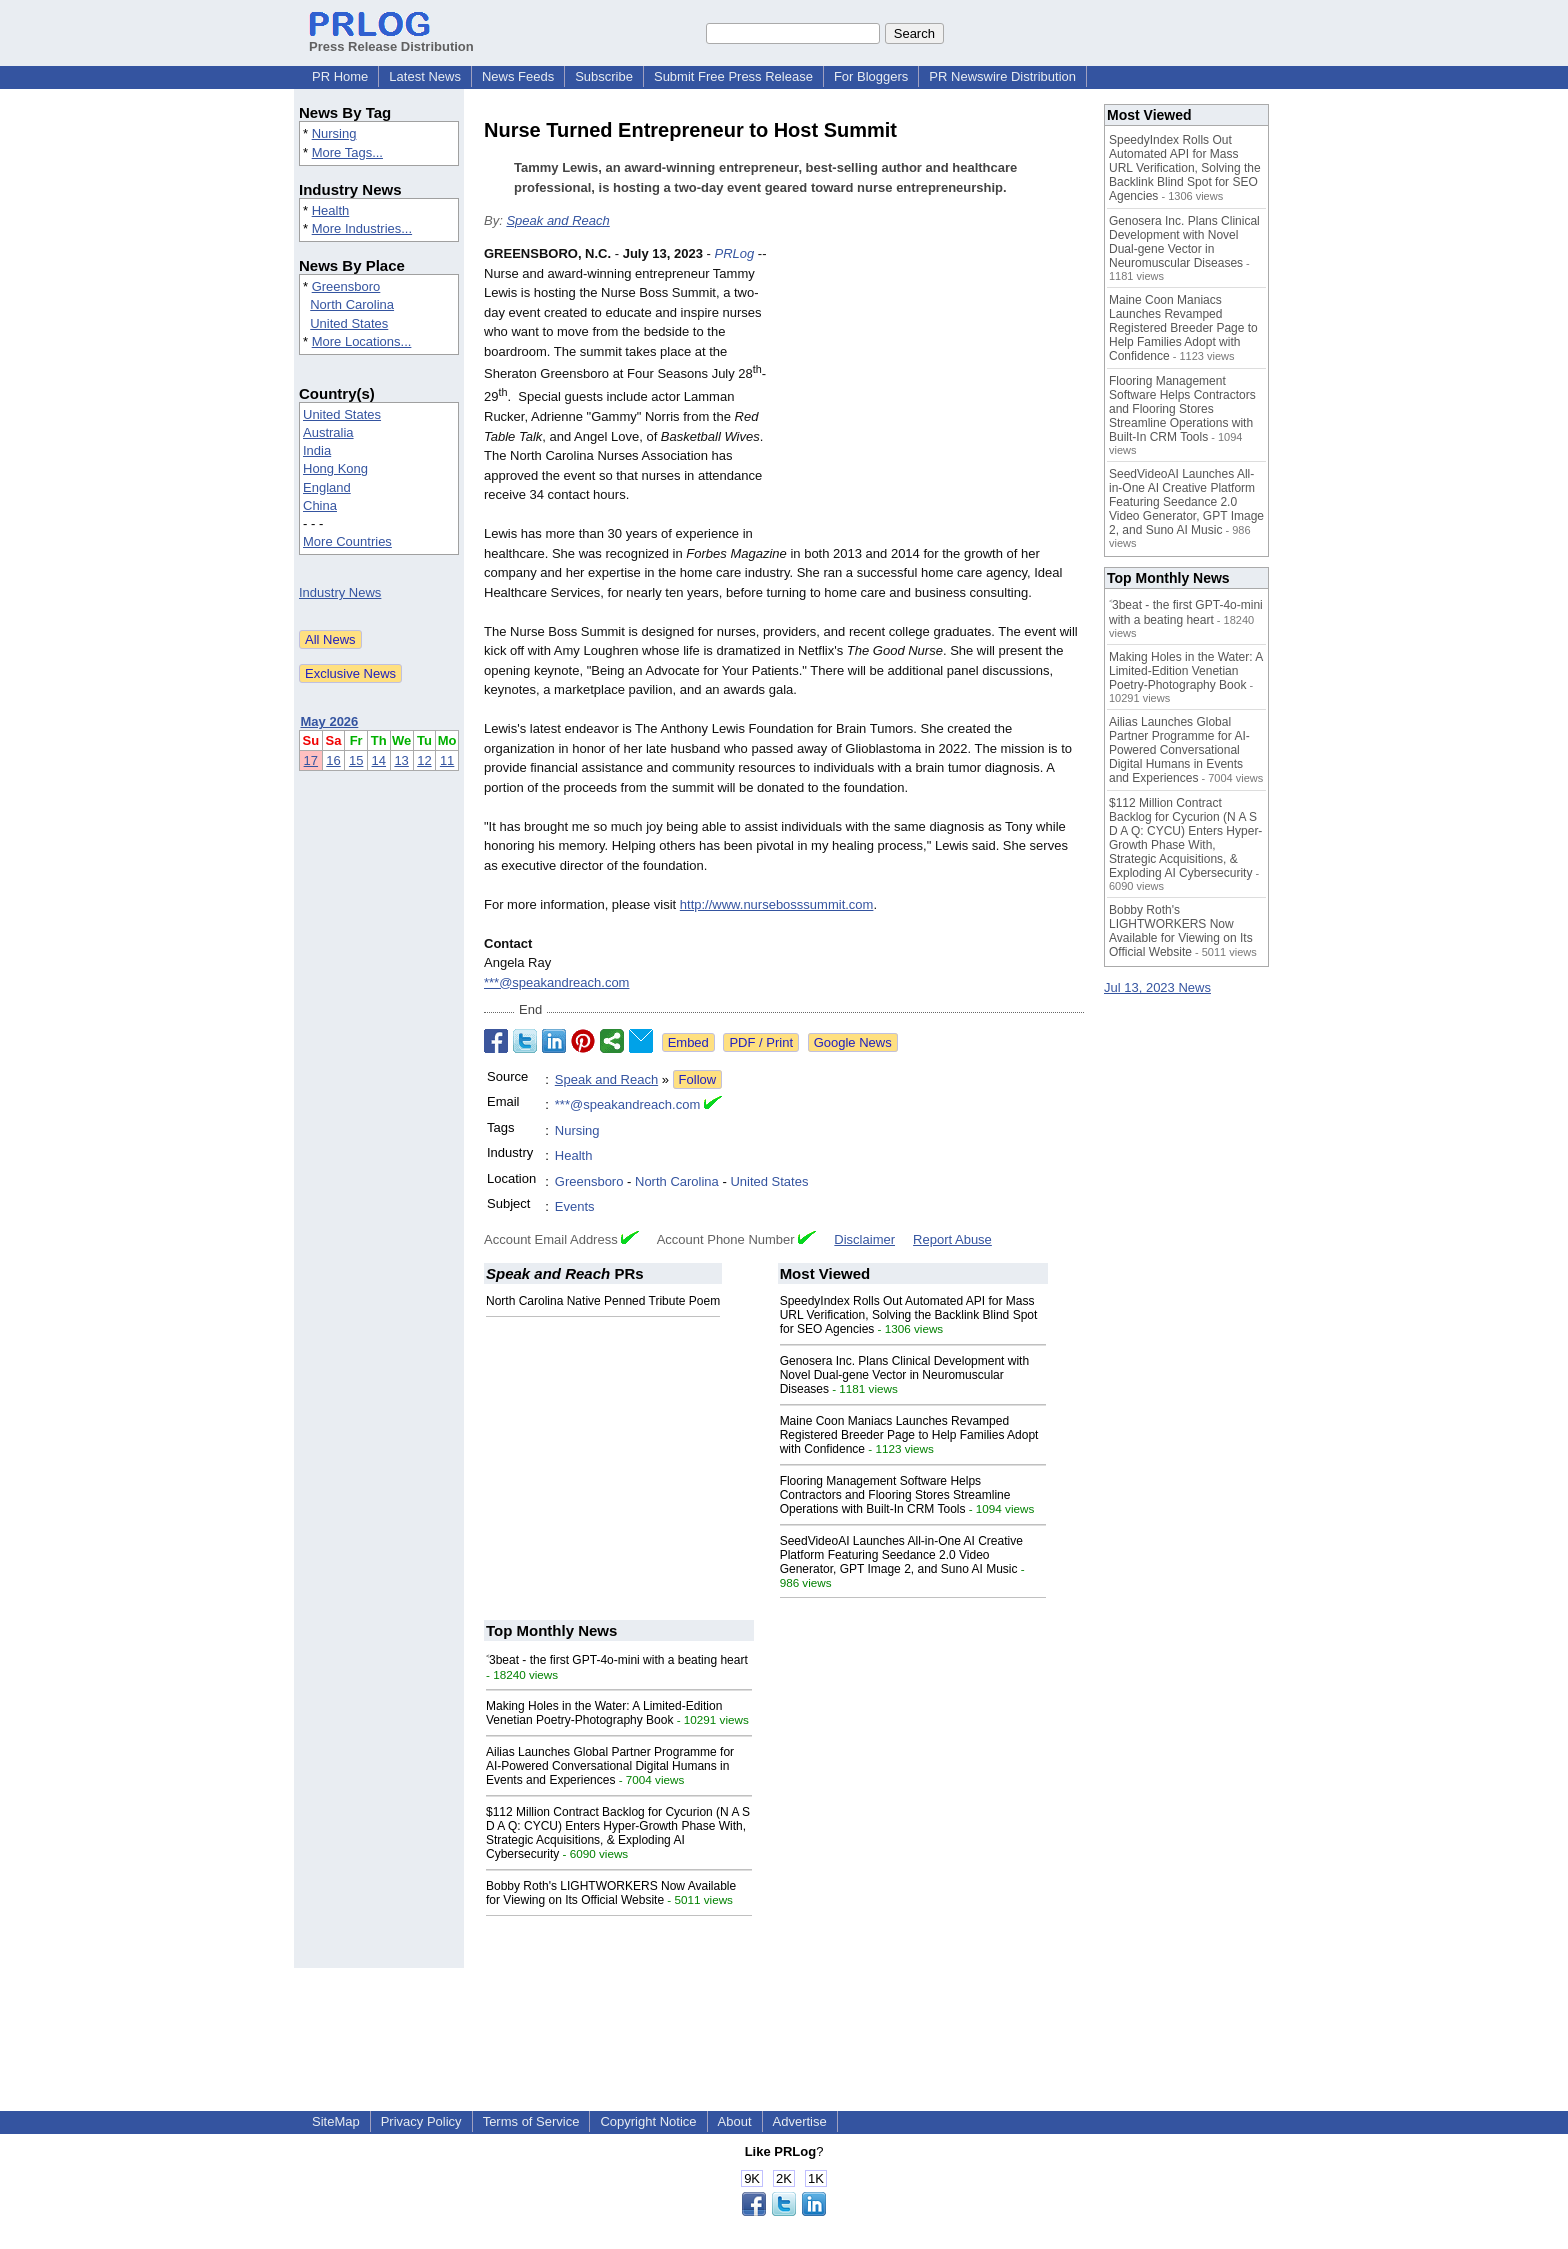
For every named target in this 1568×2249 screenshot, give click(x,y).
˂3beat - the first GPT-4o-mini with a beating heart (617, 1660)
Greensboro (346, 286)
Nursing (334, 133)
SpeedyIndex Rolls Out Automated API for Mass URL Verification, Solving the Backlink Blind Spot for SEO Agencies (909, 1315)
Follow (698, 1079)
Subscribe (604, 76)
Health (331, 210)
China (320, 505)
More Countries (347, 541)
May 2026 (330, 721)
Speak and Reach (557, 220)
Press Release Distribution (391, 39)
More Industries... (362, 228)
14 (379, 760)
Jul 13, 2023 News (1157, 987)
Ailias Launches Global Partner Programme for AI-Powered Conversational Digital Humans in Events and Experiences (610, 1766)
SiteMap (336, 2121)
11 (447, 760)
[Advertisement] (934, 391)
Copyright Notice (648, 2121)
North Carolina (352, 304)
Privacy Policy (421, 2121)
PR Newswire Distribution (1002, 76)
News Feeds (518, 76)
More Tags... (347, 152)
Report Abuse (952, 1239)
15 (356, 760)
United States (349, 323)
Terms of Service (531, 2121)
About (735, 2121)
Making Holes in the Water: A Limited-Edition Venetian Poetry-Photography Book (604, 1713)
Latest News (425, 76)
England (327, 487)
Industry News (340, 592)
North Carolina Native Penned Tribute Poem (603, 1301)
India (317, 450)
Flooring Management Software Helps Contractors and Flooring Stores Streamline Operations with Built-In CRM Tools (895, 1495)
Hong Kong (335, 468)
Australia (328, 432)
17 (311, 760)
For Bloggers (871, 76)
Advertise (800, 2121)
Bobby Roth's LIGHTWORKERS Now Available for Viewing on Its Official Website (611, 1893)
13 (401, 760)
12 (424, 760)
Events (575, 1206)
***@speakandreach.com (556, 982)
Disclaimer (864, 1239)
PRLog (734, 253)
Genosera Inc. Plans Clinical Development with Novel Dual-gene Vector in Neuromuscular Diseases (904, 1375)
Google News (853, 1042)
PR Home (340, 76)
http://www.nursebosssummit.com (777, 904)
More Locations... (362, 341)
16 (333, 760)
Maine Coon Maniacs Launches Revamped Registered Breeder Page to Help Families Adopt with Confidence (909, 1435)
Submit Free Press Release (733, 76)
